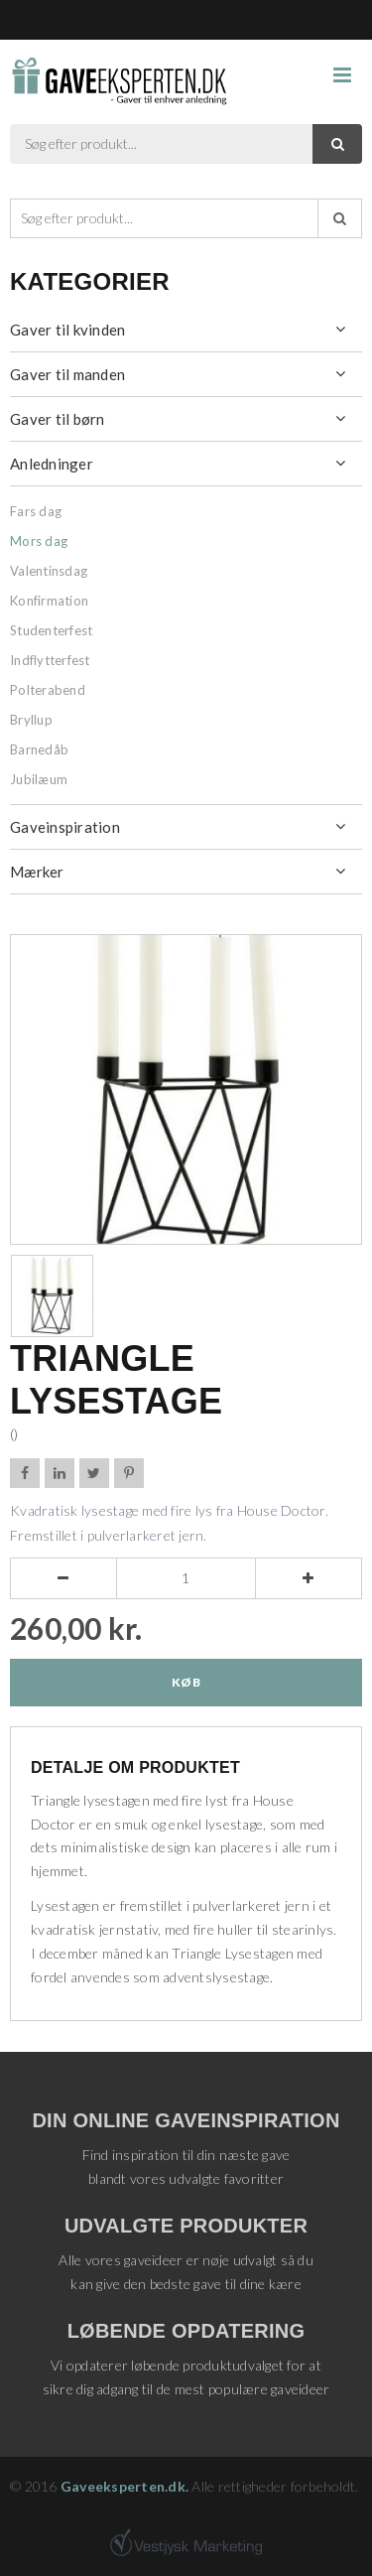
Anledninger (51, 464)
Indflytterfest (50, 660)
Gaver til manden (67, 374)
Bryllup (31, 720)
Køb (186, 1682)
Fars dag (36, 511)
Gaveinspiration (65, 827)
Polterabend (47, 690)
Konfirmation (49, 601)
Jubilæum (38, 779)
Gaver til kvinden (67, 330)
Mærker (37, 872)
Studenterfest (51, 630)
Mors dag (38, 541)
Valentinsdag (48, 571)
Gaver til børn (57, 419)
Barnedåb (39, 749)
